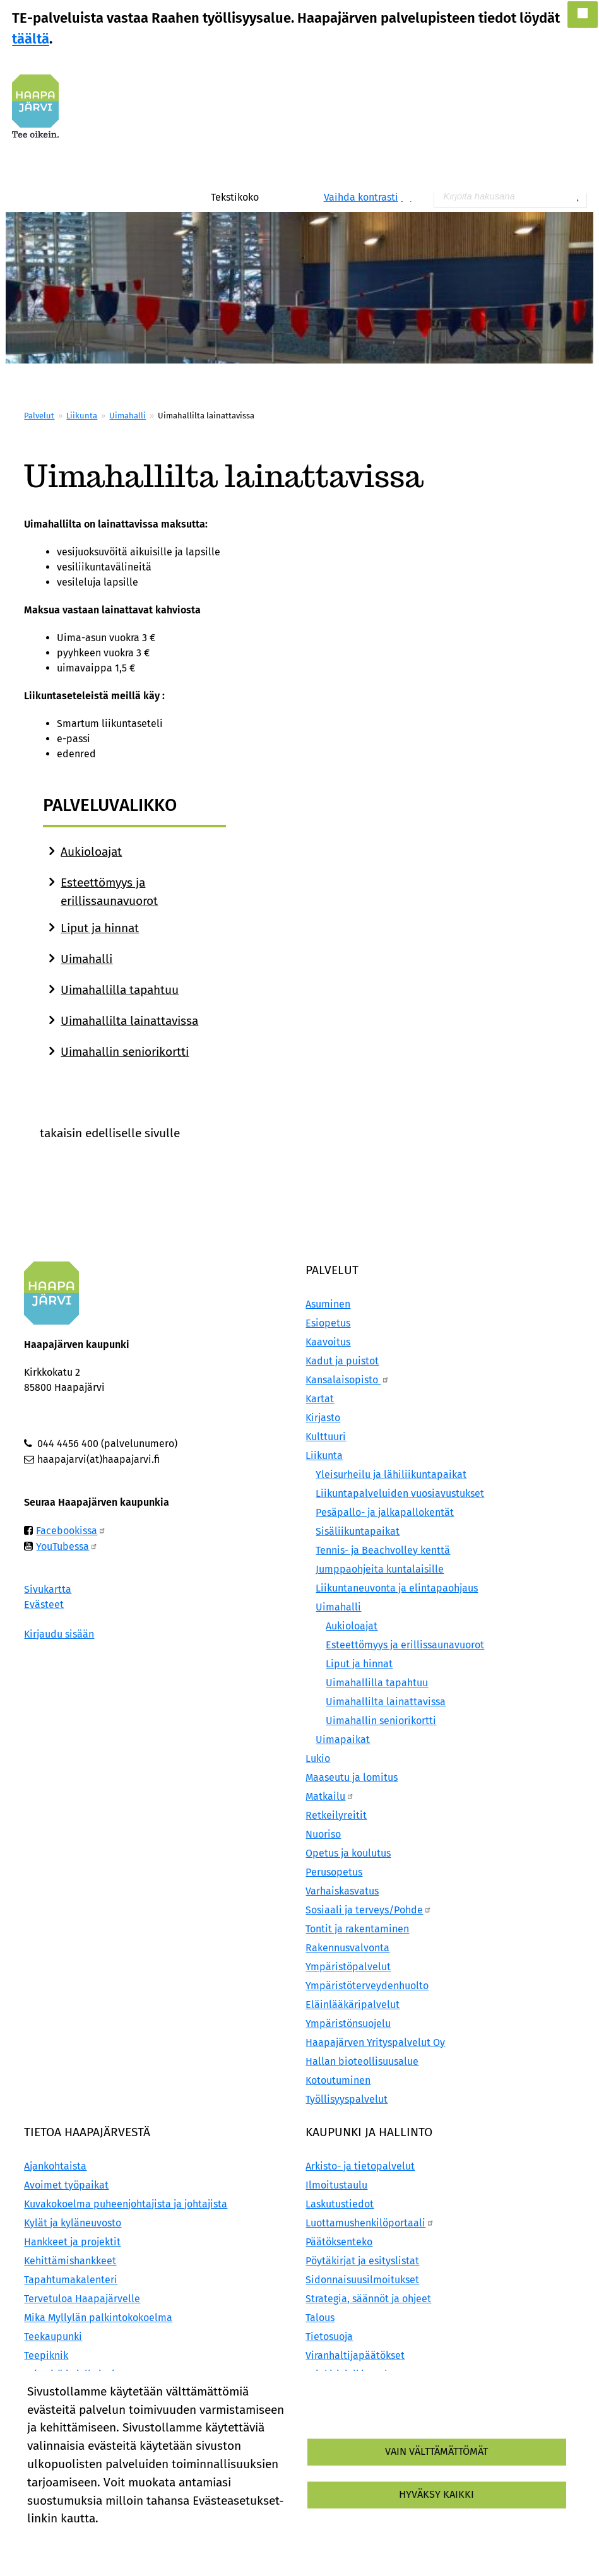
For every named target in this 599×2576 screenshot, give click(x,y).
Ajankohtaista (55, 2166)
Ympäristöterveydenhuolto (367, 1986)
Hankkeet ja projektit (72, 2242)
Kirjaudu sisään (59, 1634)
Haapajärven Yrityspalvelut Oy (375, 2042)
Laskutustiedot (339, 2204)
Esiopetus (327, 1323)
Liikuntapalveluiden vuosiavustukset (400, 1493)
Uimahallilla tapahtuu (120, 990)
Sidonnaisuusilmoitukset (362, 2280)
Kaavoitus (327, 1342)
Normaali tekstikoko (279, 197)
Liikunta (81, 415)
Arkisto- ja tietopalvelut (360, 2166)
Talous (320, 2318)
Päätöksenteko (338, 2242)
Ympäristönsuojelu (348, 2023)
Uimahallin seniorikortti (125, 1051)
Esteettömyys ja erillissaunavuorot (405, 1645)
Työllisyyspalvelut (346, 2099)
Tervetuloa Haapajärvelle (82, 2299)
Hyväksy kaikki (436, 2494)
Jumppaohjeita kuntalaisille (380, 1569)
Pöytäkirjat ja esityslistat (362, 2261)
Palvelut (39, 415)
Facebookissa (71, 1531)
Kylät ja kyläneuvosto (72, 2223)
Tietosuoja (329, 2337)
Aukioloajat (91, 851)
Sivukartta (47, 1589)
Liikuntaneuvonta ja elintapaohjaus (397, 1588)
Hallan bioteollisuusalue (361, 2061)
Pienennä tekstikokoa (292, 197)
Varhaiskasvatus (342, 1891)
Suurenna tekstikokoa (266, 197)
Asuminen (327, 1304)
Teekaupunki (53, 2337)
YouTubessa (67, 1546)
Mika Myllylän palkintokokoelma (98, 2318)
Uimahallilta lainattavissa (129, 1020)
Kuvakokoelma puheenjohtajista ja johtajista (125, 2204)
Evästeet (44, 1604)
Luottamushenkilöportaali (369, 2223)
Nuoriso (323, 1834)
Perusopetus (333, 1872)
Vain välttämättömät (436, 2451)
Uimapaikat (343, 1740)
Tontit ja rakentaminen (357, 1929)
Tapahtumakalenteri (70, 2280)
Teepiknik (46, 2355)
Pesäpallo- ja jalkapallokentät (385, 1512)
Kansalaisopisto (347, 1380)
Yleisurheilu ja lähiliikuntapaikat (391, 1474)
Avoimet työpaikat (66, 2185)
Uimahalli (127, 415)
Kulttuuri (325, 1437)
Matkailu (329, 1796)
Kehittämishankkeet (70, 2261)
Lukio (317, 1758)
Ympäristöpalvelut (348, 1967)
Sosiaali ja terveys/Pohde (368, 1910)
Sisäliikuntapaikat (358, 1531)
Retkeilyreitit (336, 1815)
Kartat (319, 1399)
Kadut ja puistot (342, 1361)
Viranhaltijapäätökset (355, 2355)
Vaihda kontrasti (361, 197)
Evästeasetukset (179, 2540)
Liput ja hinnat (100, 928)
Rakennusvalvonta (347, 1948)
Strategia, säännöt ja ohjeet (368, 2299)
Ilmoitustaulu (336, 2185)
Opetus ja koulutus (348, 1853)
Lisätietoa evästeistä (76, 2540)
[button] (582, 14)
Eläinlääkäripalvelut (352, 2005)
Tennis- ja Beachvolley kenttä (383, 1550)
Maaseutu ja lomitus (351, 1777)
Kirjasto (322, 1418)
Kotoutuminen (338, 2080)
